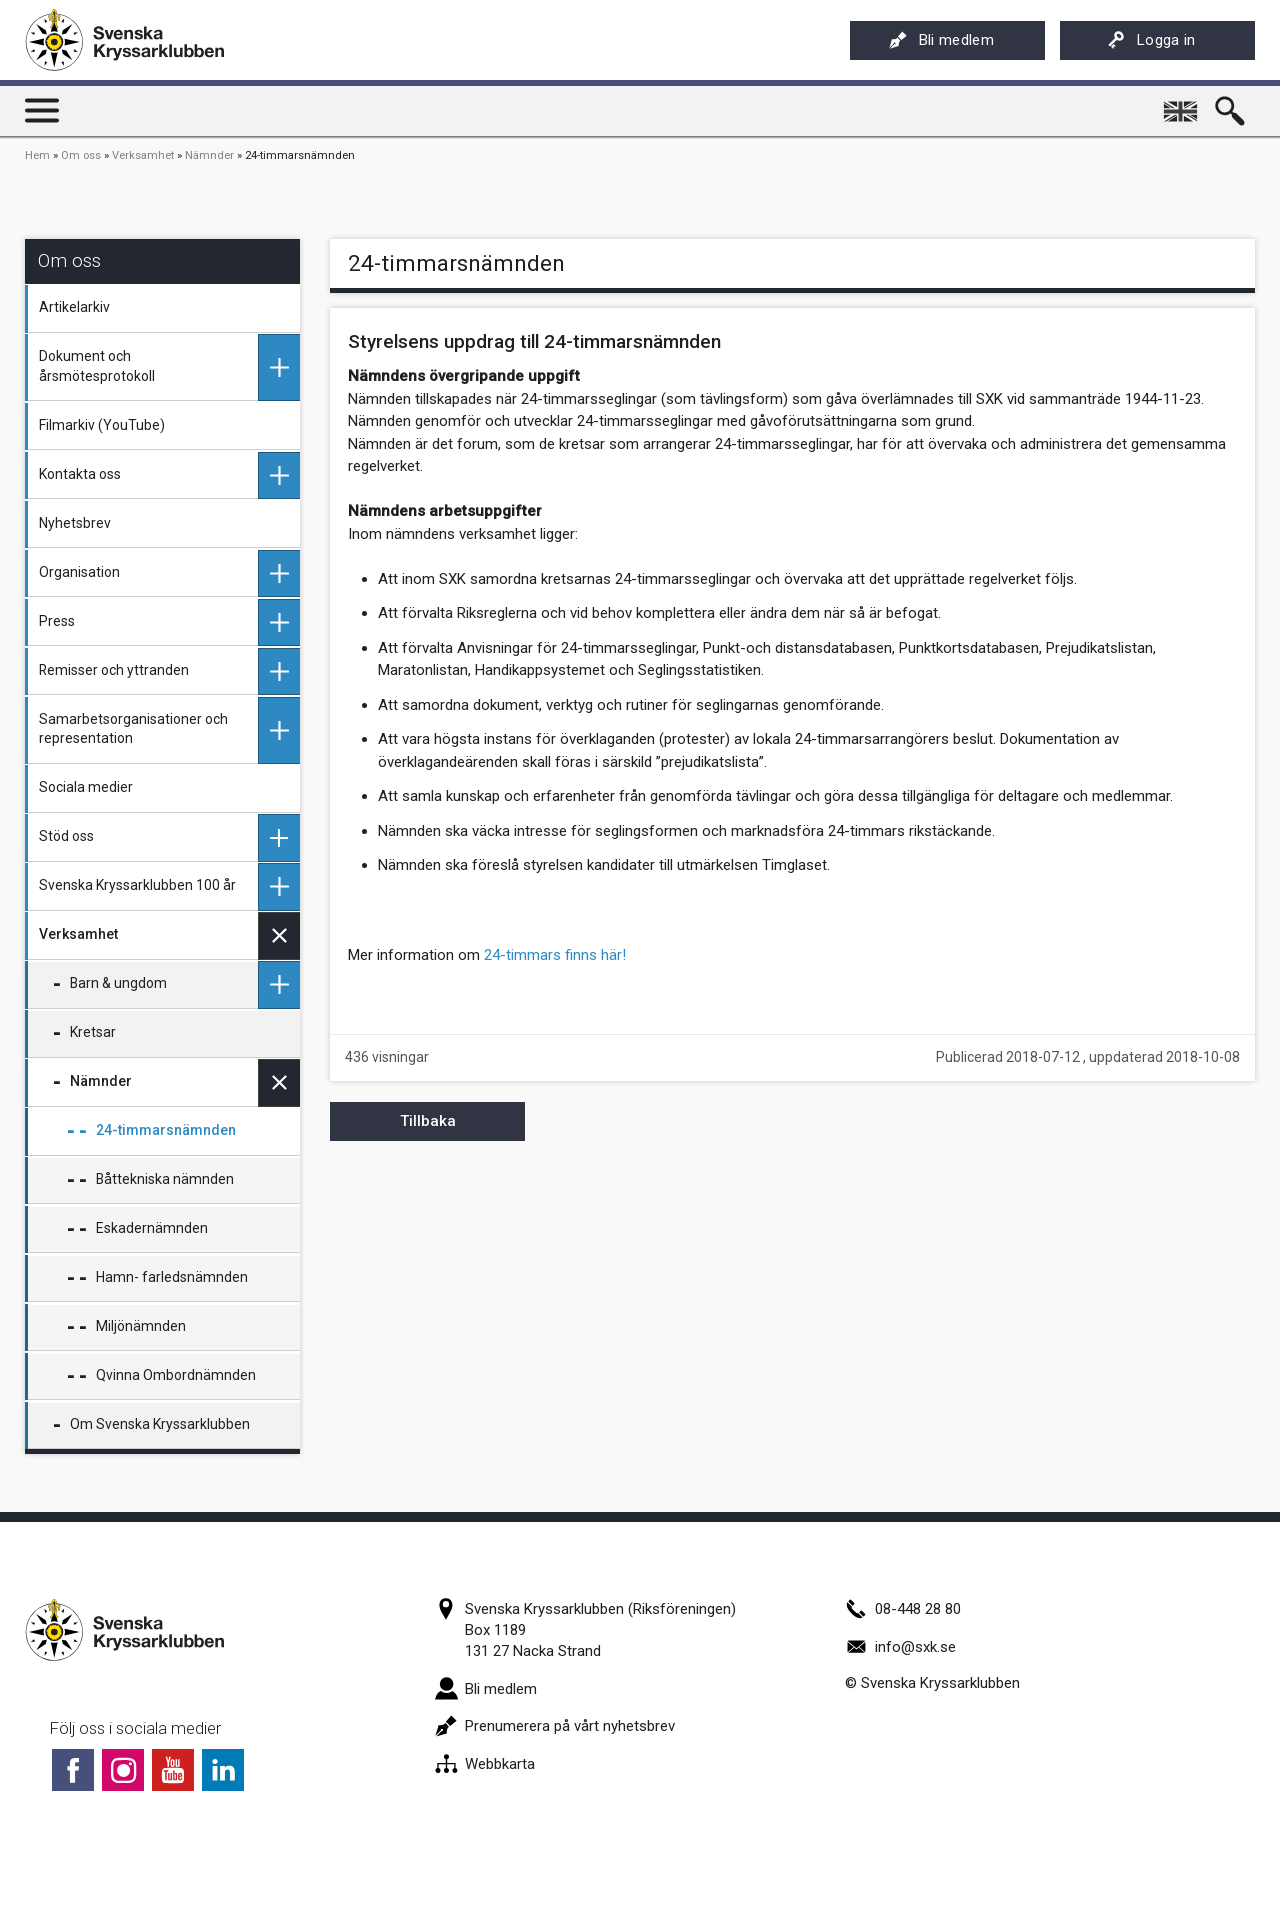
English (1182, 104)
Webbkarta (485, 1764)
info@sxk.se (900, 1647)
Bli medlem (941, 40)
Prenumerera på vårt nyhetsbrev (555, 1726)
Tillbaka (428, 1121)
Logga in (1151, 40)
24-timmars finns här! (555, 955)
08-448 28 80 (903, 1609)
